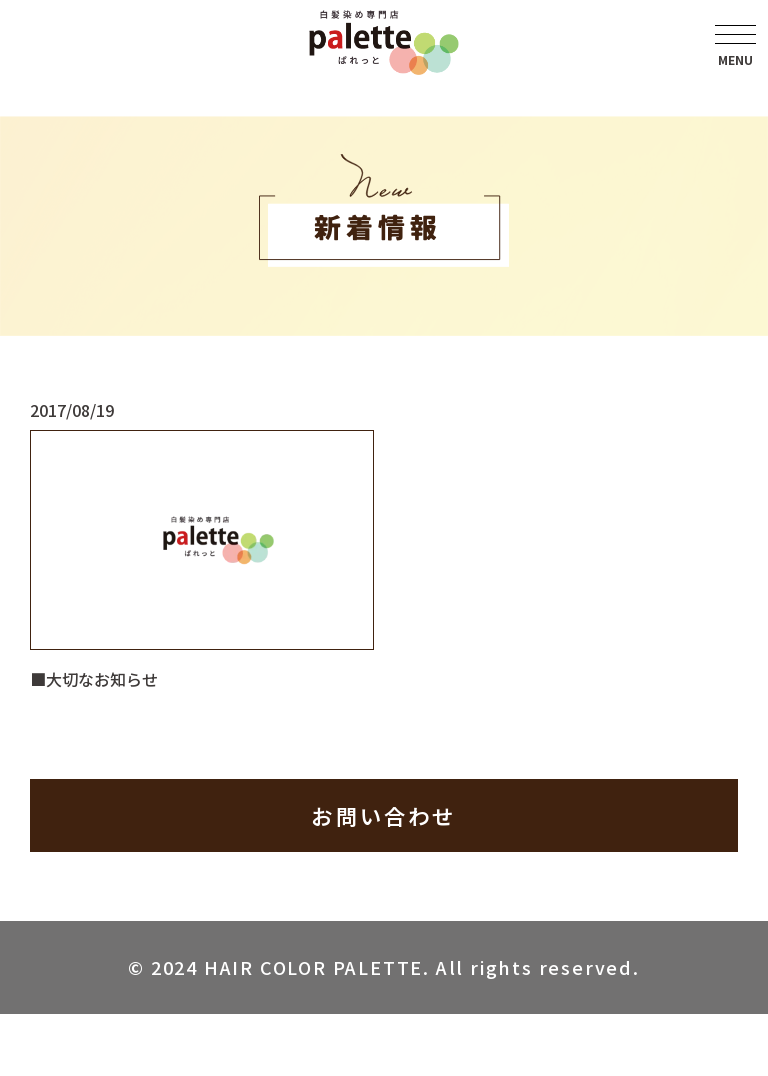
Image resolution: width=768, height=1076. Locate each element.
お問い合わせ (384, 816)
